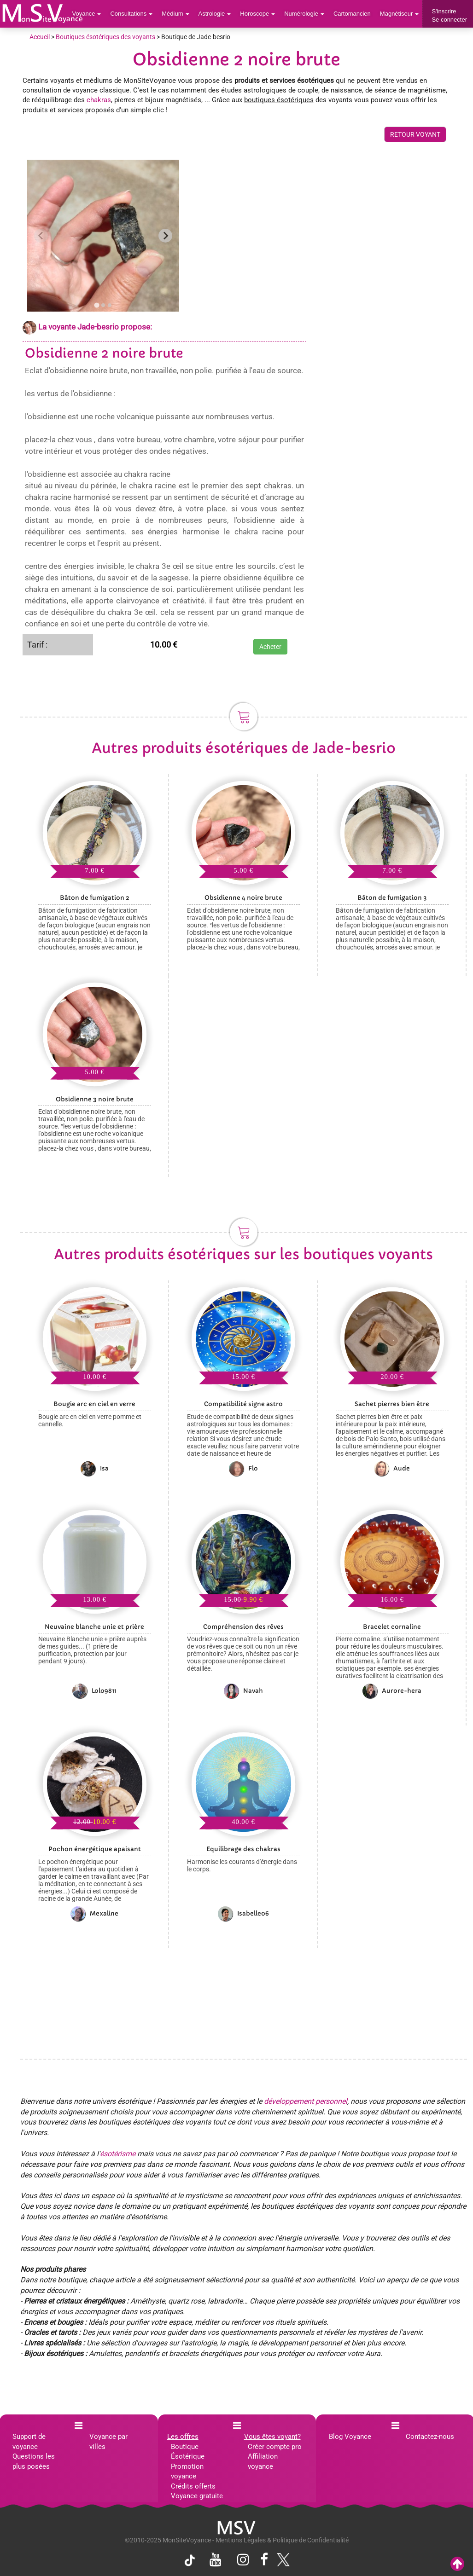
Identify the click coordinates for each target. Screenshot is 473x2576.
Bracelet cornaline (392, 1627)
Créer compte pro (275, 2447)
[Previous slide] (41, 236)
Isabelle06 (243, 1913)
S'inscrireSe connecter (449, 15)
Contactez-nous (430, 2436)
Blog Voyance (350, 2436)
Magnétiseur (399, 13)
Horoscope (257, 13)
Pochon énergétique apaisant (94, 1849)
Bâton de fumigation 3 (392, 898)
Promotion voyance (187, 2471)
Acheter (270, 646)
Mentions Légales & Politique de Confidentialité (282, 2540)
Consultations (131, 13)
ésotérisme (117, 2153)
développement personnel (305, 2101)
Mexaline (94, 1913)
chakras (99, 100)
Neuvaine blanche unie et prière (94, 1627)
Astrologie (215, 13)
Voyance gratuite (197, 2496)
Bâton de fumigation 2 (94, 898)
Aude (392, 1468)
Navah (243, 1691)
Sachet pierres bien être (392, 1404)
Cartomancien (352, 13)
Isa (95, 1468)
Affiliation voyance (263, 2461)
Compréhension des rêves (243, 1627)
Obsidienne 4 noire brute (243, 898)
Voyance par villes (108, 2441)
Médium (175, 13)
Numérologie (304, 13)
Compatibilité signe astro (243, 1404)
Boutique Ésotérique (187, 2451)
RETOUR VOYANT (415, 134)
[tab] (96, 304)
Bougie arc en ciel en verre (94, 1404)
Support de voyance (29, 2441)
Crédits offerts (193, 2486)
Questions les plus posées (33, 2461)
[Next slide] (165, 236)
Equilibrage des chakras (243, 1849)
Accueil (39, 37)
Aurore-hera (391, 1691)
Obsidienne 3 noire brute (95, 1099)
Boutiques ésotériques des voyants (105, 37)
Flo (243, 1468)
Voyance (86, 13)
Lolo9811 (94, 1691)
